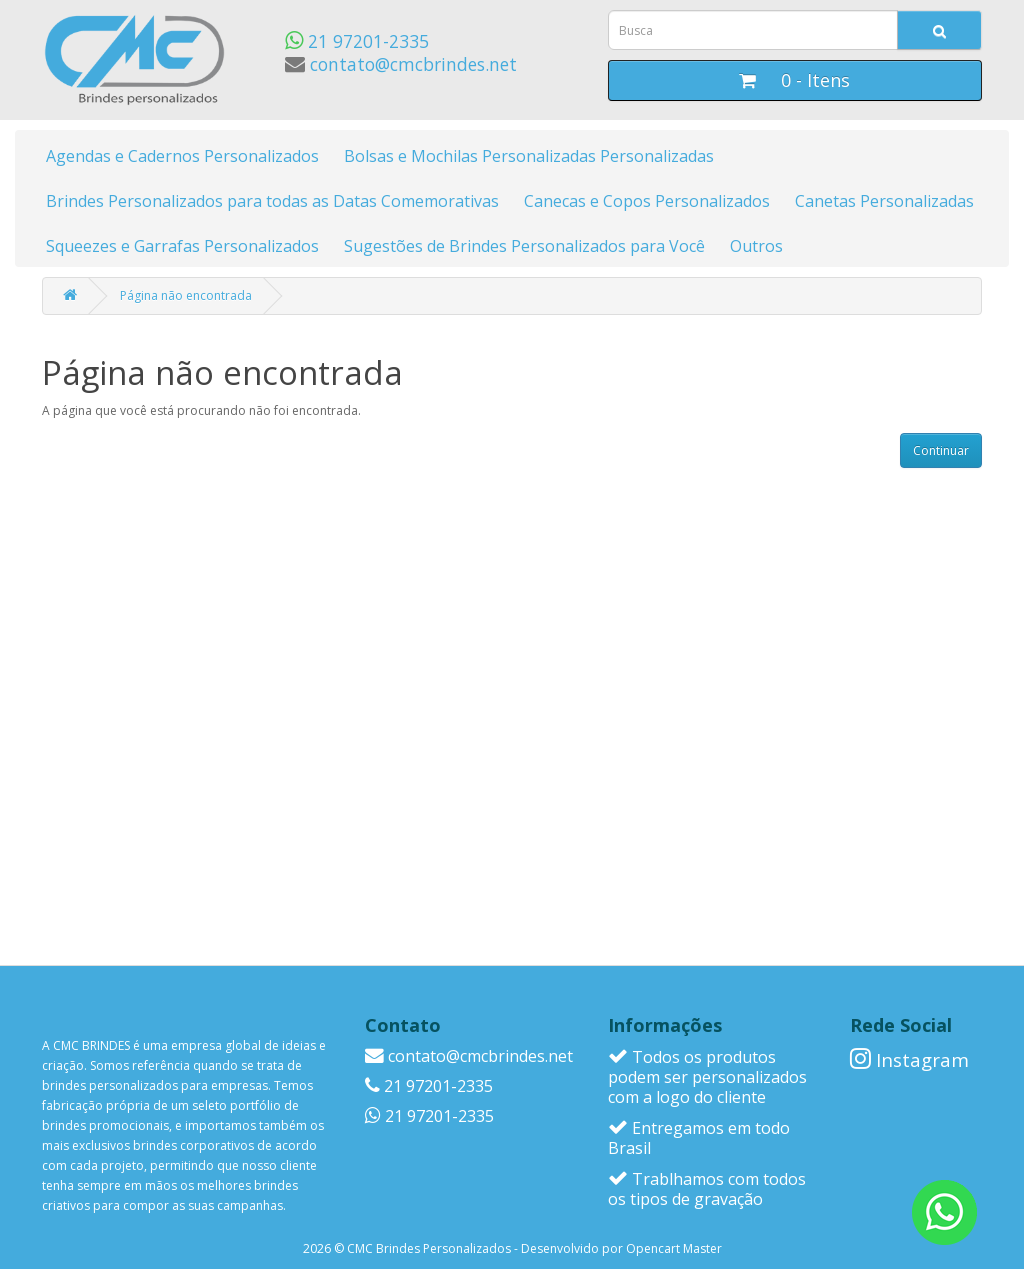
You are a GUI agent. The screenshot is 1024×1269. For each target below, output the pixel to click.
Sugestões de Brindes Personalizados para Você (524, 246)
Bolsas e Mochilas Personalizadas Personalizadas (529, 156)
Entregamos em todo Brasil (699, 1138)
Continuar (941, 450)
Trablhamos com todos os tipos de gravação (707, 1189)
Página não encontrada (186, 295)
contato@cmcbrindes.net (401, 64)
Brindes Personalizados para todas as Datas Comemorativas (272, 201)
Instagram (909, 1059)
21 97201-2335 (357, 41)
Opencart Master (674, 1248)
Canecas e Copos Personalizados (647, 201)
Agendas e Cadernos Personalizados (182, 156)
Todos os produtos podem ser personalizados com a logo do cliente (707, 1077)
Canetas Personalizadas (884, 201)
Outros (756, 246)
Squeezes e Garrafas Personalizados (182, 246)
